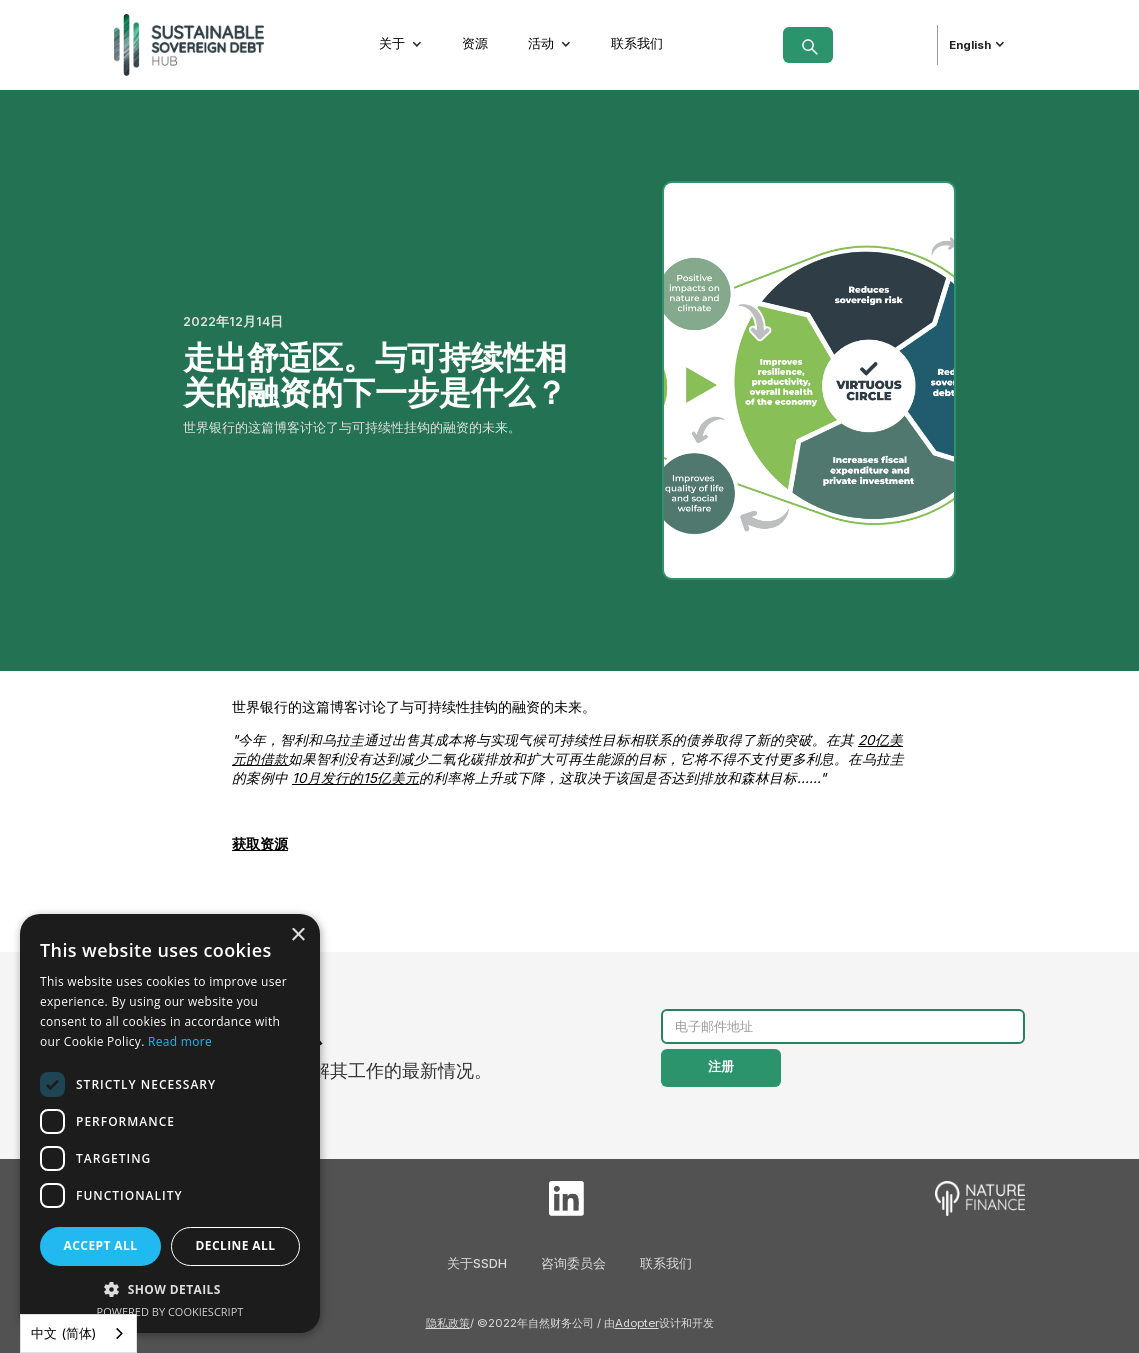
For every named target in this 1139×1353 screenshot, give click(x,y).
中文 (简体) (63, 1333)
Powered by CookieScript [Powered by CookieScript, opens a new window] (170, 1311)
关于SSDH (477, 1263)
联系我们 (637, 43)
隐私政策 (448, 1323)
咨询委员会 (573, 1263)
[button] (401, 44)
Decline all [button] (236, 1245)
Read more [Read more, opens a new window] (180, 1041)
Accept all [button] (101, 1245)
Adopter (637, 1323)
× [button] (297, 935)
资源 (475, 43)
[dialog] (170, 1123)
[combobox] (78, 1333)
